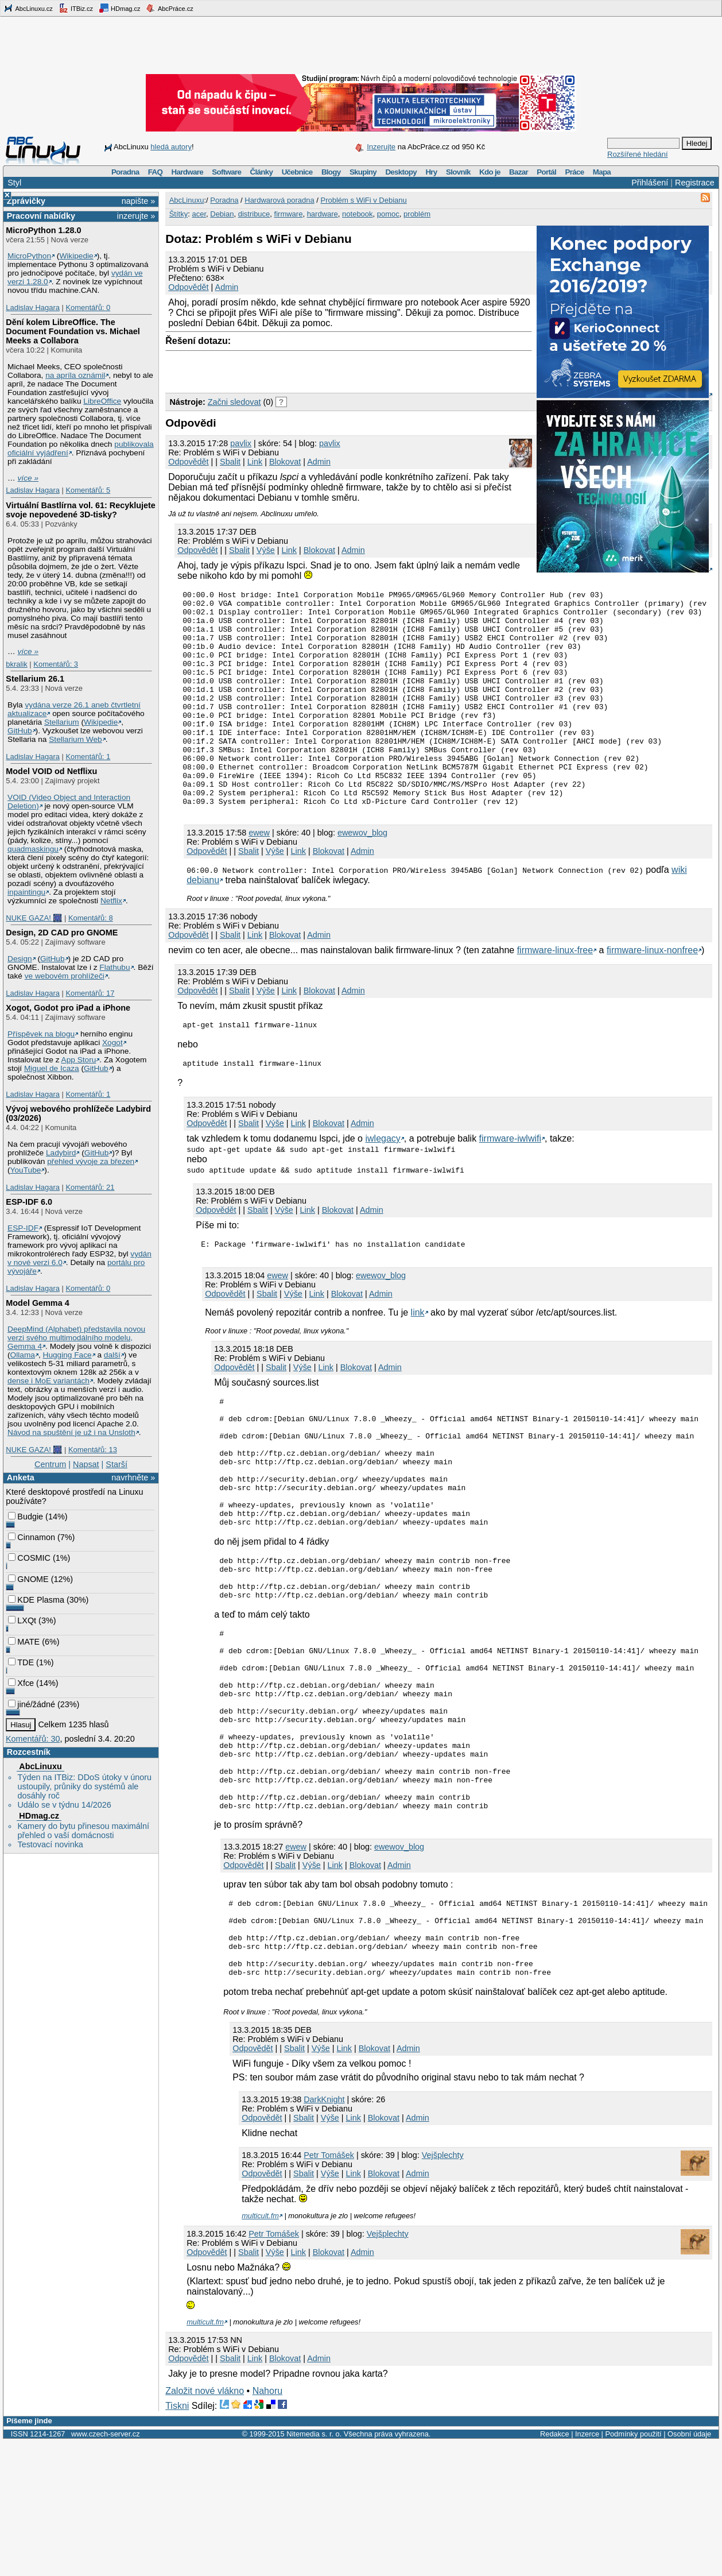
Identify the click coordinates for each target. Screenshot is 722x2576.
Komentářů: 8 (90, 918)
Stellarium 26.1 (35, 678)
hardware (322, 214)
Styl (14, 182)
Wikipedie (76, 256)
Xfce (21, 1683)
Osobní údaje (689, 2568)
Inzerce (587, 2568)
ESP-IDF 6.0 (29, 1201)
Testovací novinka (50, 1844)
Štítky (178, 214)
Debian (222, 214)
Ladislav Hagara (33, 307)
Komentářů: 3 (55, 664)
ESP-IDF (22, 1228)
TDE (21, 1662)
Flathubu (114, 967)
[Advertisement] (299, 368)
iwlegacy (382, 1185)
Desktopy (401, 172)
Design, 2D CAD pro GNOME (62, 932)
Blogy (331, 172)
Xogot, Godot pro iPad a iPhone (68, 1007)
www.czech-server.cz (105, 2568)
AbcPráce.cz (169, 8)
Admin (227, 287)
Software (226, 172)
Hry (431, 172)
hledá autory (171, 146)
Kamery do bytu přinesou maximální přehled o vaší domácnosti (83, 1830)
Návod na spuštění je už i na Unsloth (71, 1432)
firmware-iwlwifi (510, 1185)
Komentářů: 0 (87, 307)
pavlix (240, 443)
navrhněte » (133, 1477)
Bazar (518, 172)
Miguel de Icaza (51, 1068)
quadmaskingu (33, 849)
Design (19, 958)
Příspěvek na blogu (41, 1034)
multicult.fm (260, 2350)
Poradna (125, 172)
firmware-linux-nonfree (652, 993)
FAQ (155, 172)
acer (199, 214)
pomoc (388, 214)
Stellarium (61, 722)
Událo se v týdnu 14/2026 (64, 1804)
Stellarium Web (75, 739)
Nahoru (267, 2525)
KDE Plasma (36, 1599)
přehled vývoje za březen (90, 1161)
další (112, 1355)
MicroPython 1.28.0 (43, 230)
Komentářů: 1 (87, 756)
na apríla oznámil (75, 375)
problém (416, 214)
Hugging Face (67, 1355)
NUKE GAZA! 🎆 (34, 918)
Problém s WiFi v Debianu (364, 200)
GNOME (28, 1579)
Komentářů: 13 (92, 1449)
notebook (357, 214)
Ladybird (61, 1152)
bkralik (16, 664)
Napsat (86, 1464)
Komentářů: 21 (89, 1187)
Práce (574, 172)
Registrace (695, 182)
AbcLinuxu (40, 1766)
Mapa (602, 172)
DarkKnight (324, 2233)
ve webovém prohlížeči (64, 976)
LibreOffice (102, 401)
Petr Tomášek (329, 2289)
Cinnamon (31, 1537)
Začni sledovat (234, 402)
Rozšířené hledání (637, 154)
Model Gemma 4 (37, 1303)
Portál (546, 172)
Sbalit (230, 461)
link (418, 1361)
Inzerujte (381, 146)
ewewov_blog (362, 875)
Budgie (25, 1516)
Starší (116, 1464)
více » (28, 478)
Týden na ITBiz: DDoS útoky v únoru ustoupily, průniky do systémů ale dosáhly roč (84, 1786)
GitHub (19, 730)
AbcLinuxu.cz (28, 8)
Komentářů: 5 (87, 490)
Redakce (554, 2568)
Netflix (111, 900)
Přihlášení (649, 182)
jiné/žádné (31, 1704)
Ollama (22, 1355)
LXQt (22, 1620)
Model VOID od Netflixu (51, 771)
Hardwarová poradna (279, 200)
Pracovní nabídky (41, 216)
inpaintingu (26, 892)
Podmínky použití (633, 2568)
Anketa (20, 1477)
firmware (288, 214)
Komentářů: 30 (33, 1738)
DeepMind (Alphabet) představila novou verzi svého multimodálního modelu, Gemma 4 (76, 1338)
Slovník (458, 172)
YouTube (25, 1170)
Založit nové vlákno (204, 2525)
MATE (24, 1641)
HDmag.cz (119, 8)
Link (254, 461)
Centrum (50, 1464)
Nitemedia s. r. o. (313, 2568)
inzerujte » (136, 216)
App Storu (78, 1059)
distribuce (254, 214)
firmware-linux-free (555, 993)
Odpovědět (188, 287)
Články (261, 172)
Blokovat (285, 461)
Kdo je (489, 172)
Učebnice (297, 172)
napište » (138, 201)
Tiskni (177, 2540)
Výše (266, 550)
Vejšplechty (443, 2289)
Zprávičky (26, 201)
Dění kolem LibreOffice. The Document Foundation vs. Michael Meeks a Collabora (72, 331)
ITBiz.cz (76, 8)
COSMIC (29, 1557)
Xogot (112, 1042)
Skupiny (363, 172)
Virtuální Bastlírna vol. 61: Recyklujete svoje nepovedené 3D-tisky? (80, 510)
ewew (259, 875)
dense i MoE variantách (48, 1380)
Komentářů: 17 (89, 993)
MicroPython (29, 256)
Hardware (187, 172)
